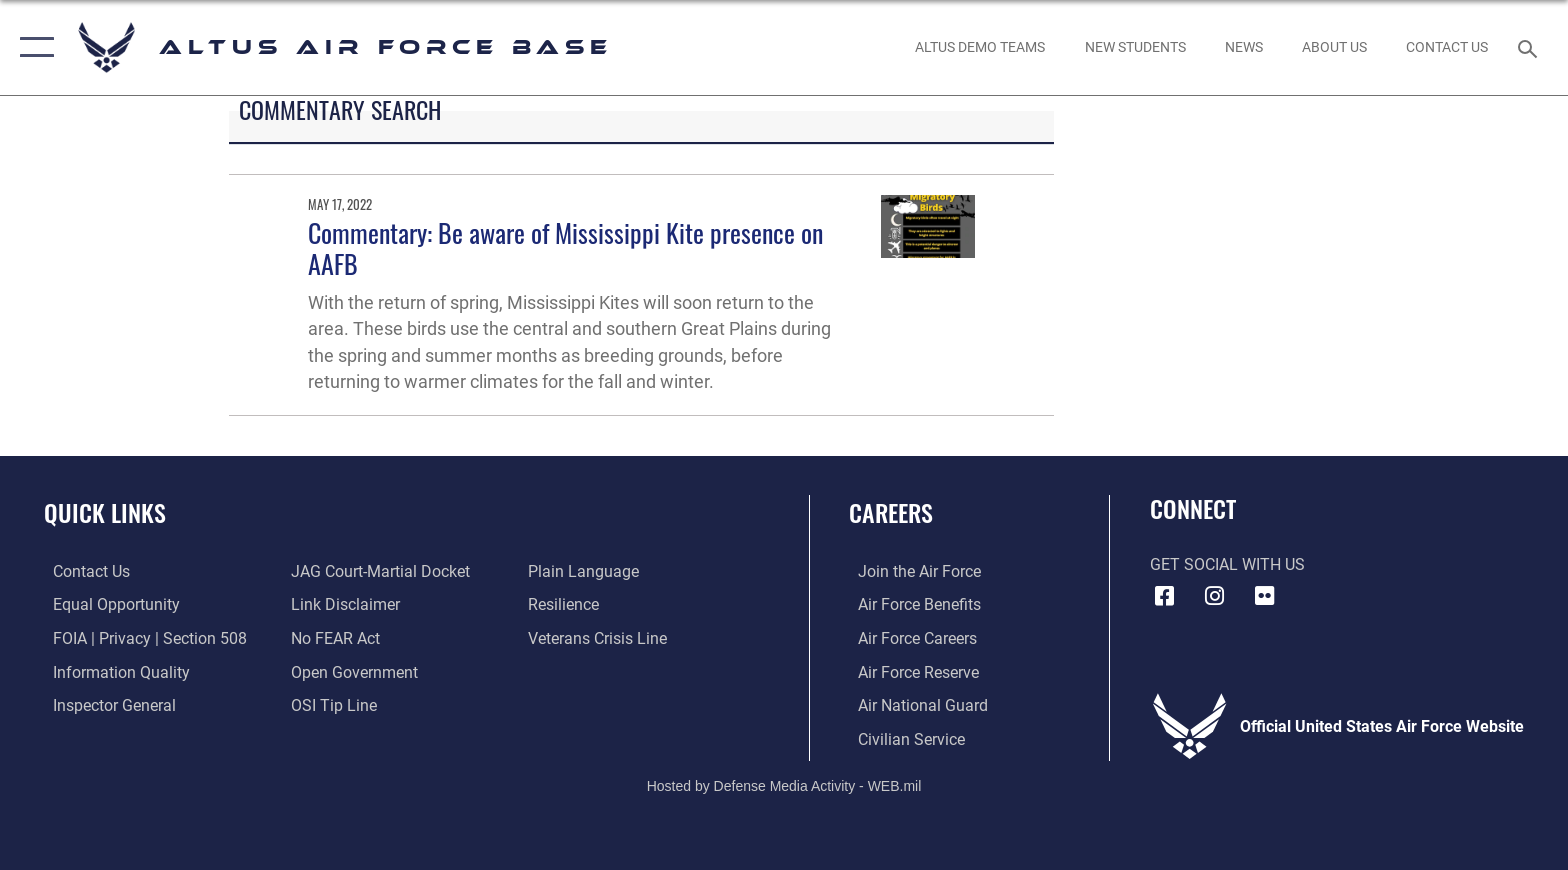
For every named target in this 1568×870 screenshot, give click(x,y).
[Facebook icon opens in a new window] (1165, 596)
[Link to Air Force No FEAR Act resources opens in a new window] (332, 638)
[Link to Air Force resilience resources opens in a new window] (566, 604)
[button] (32, 47)
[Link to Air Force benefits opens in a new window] (910, 604)
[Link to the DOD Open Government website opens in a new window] (351, 671)
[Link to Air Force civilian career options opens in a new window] (902, 738)
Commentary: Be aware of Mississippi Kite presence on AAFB (565, 248)
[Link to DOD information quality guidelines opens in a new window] (112, 671)
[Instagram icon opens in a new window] (1214, 596)
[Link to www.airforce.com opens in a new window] (910, 571)
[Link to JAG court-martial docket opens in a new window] (377, 571)
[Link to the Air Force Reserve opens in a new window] (909, 671)
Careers (891, 512)
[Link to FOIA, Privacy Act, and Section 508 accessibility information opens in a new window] (141, 638)
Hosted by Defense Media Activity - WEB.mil (784, 785)
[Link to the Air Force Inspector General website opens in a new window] (105, 704)
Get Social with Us (1227, 564)
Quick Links (105, 512)
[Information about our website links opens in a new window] (342, 604)
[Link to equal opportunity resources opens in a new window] (107, 604)
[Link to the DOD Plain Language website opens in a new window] (586, 571)
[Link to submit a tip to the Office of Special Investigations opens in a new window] (331, 704)
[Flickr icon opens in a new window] (1264, 596)
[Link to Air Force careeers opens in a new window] (908, 638)
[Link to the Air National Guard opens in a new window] (914, 704)
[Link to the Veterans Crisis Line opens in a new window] (600, 638)
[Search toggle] (1530, 47)
